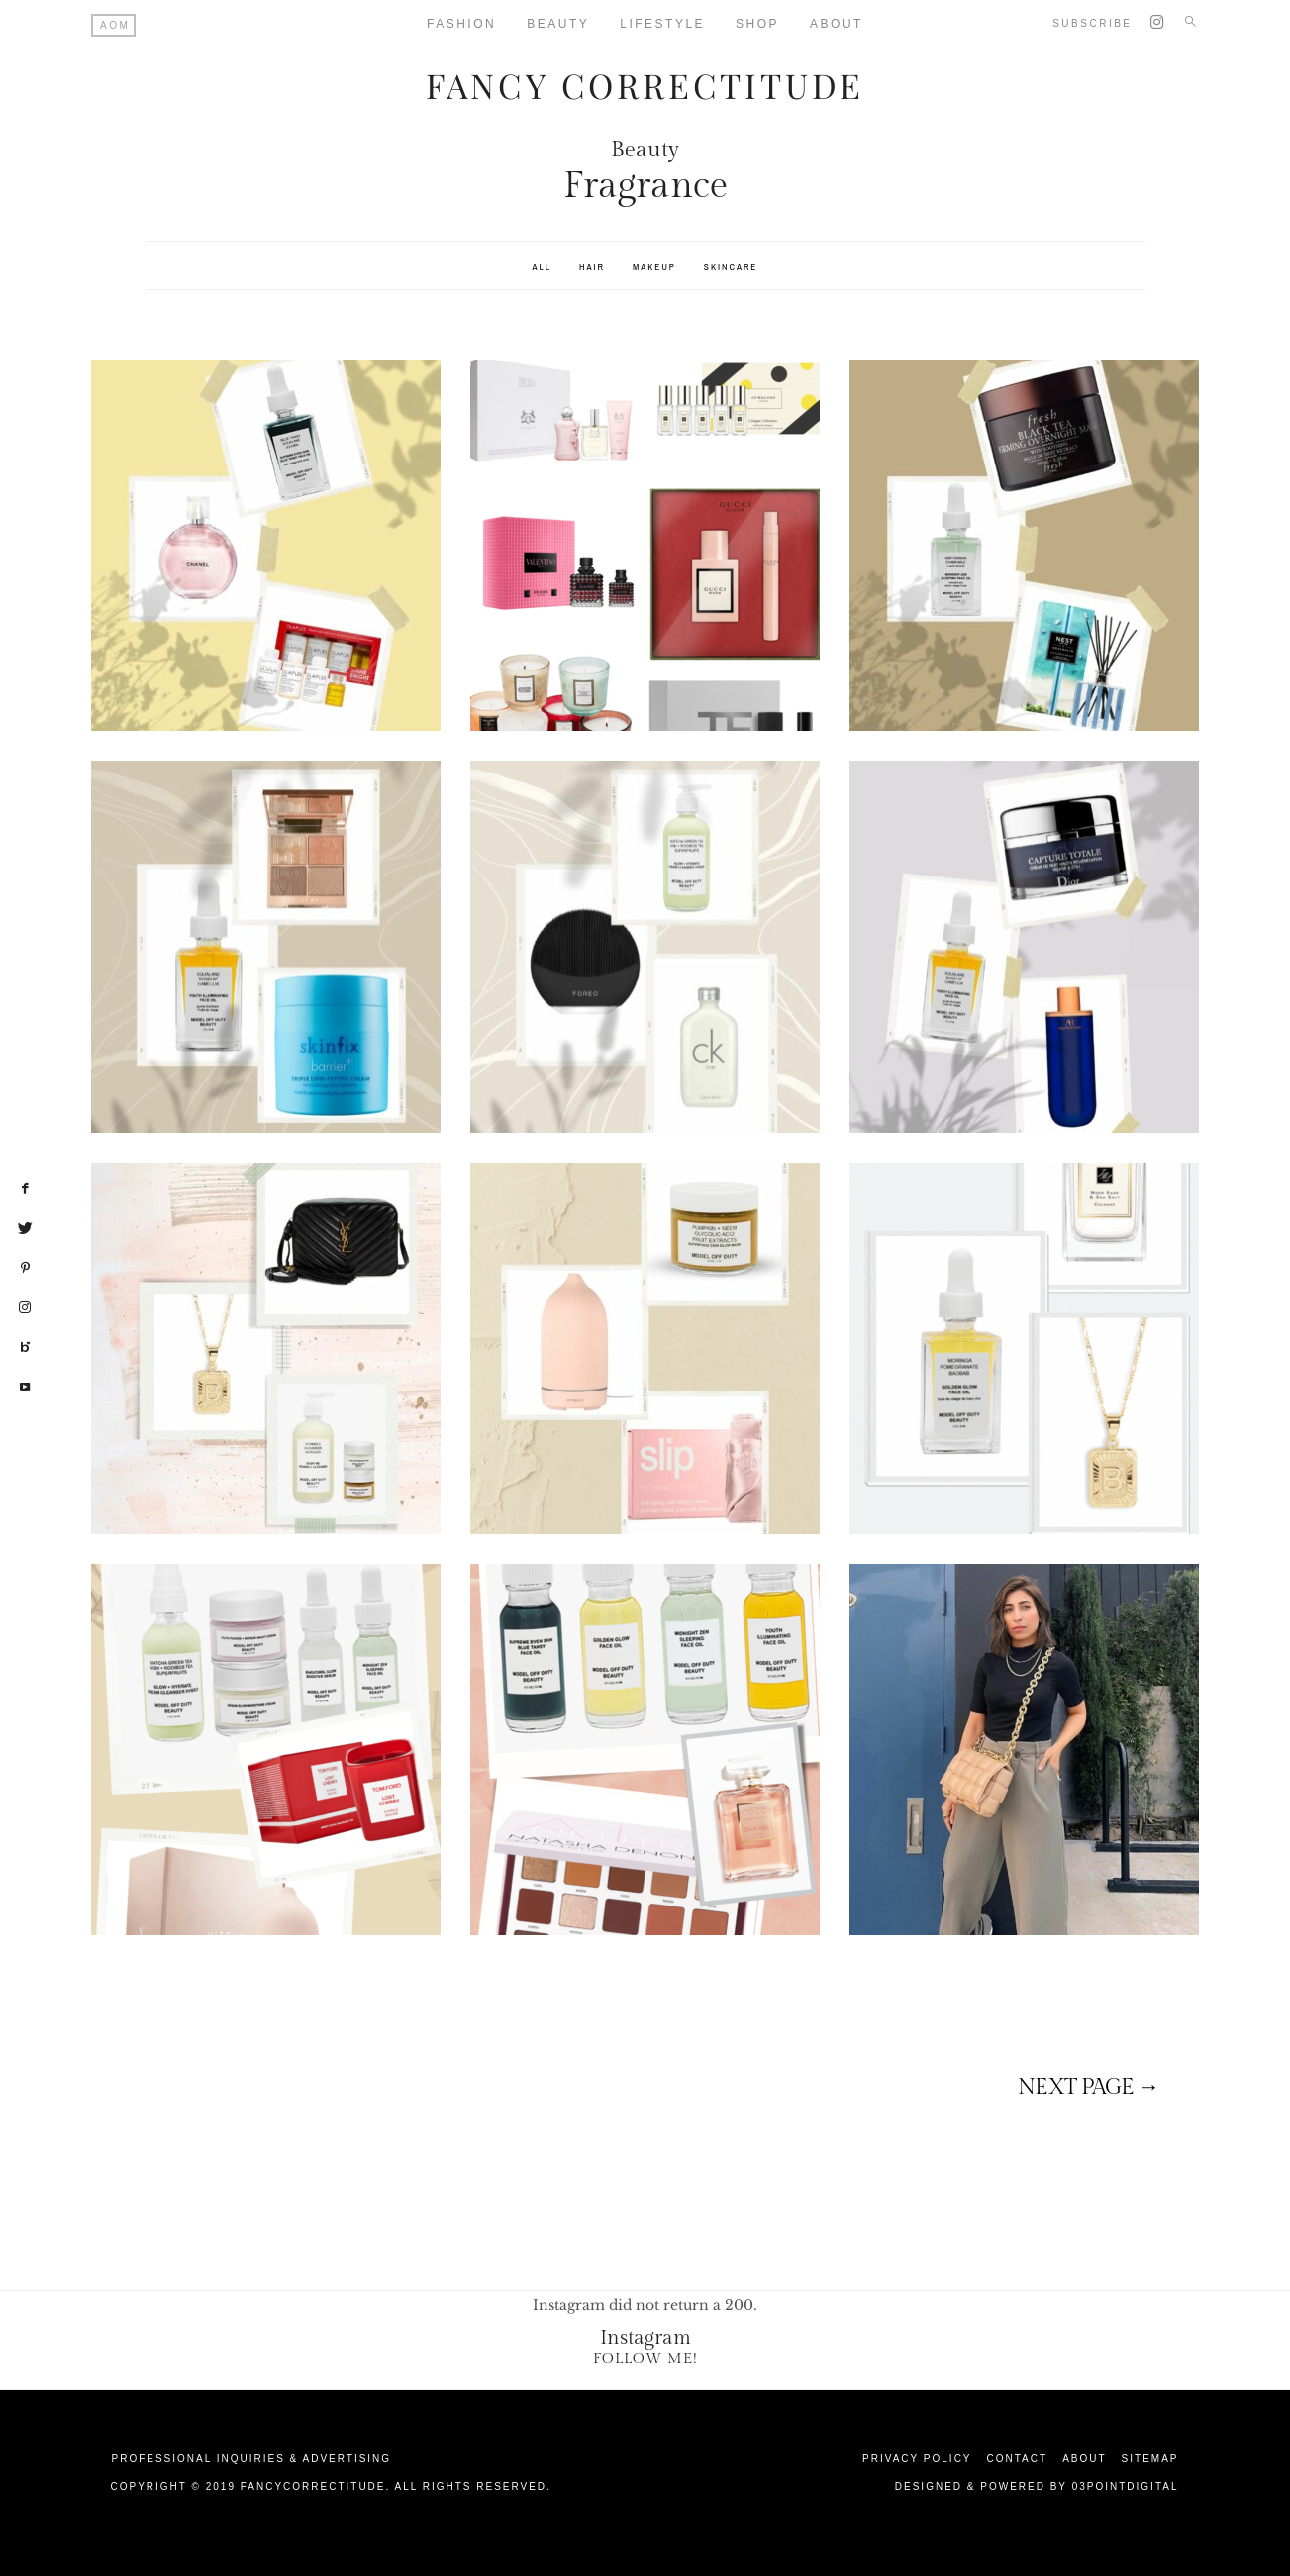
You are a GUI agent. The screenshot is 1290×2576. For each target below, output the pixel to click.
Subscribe (1092, 23)
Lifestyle (662, 24)
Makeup (654, 266)
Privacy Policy (916, 2457)
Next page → (1088, 2087)
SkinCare (731, 266)
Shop (757, 24)
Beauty (558, 24)
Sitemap (1150, 2457)
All (542, 266)
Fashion (461, 24)
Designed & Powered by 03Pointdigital (1037, 2485)
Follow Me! (645, 2357)
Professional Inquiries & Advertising (252, 2457)
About (836, 24)
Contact (1017, 2457)
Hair (592, 266)
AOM (115, 25)
